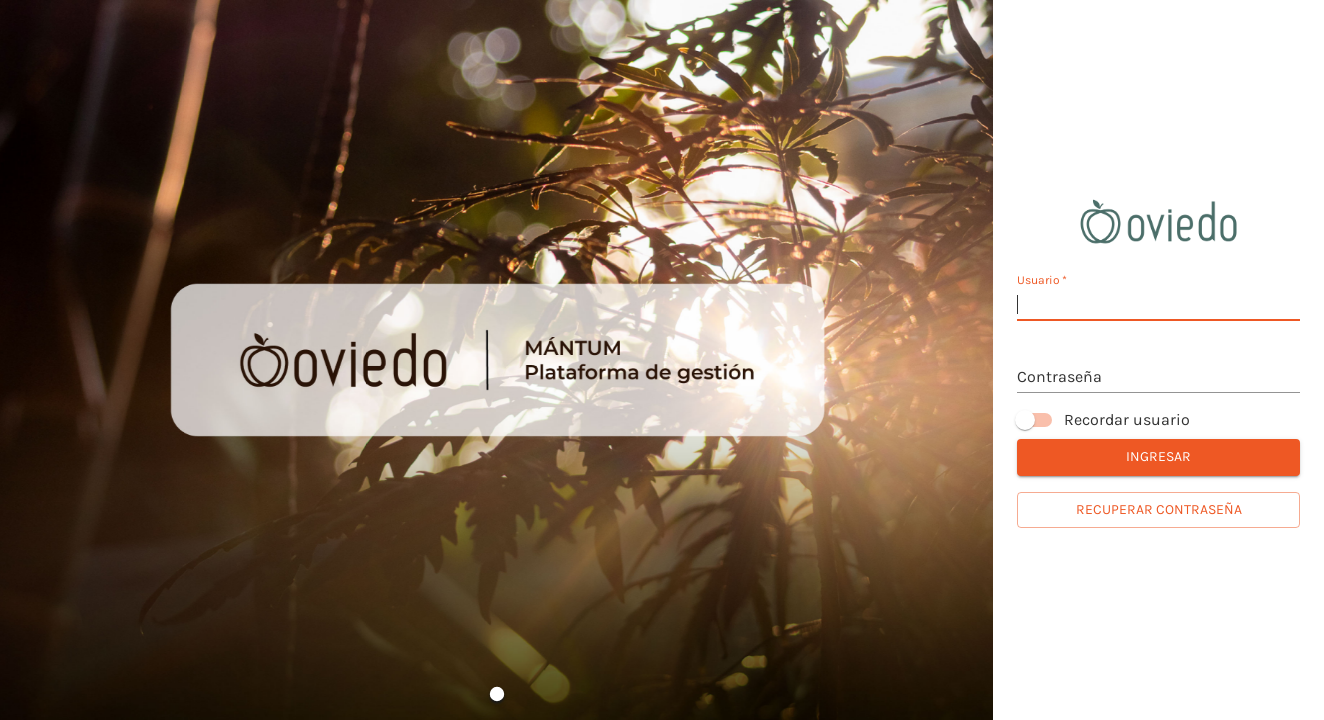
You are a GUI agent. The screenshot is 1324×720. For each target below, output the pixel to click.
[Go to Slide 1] (497, 694)
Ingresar (1158, 457)
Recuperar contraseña (1158, 510)
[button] (497, 360)
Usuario (1042, 280)
